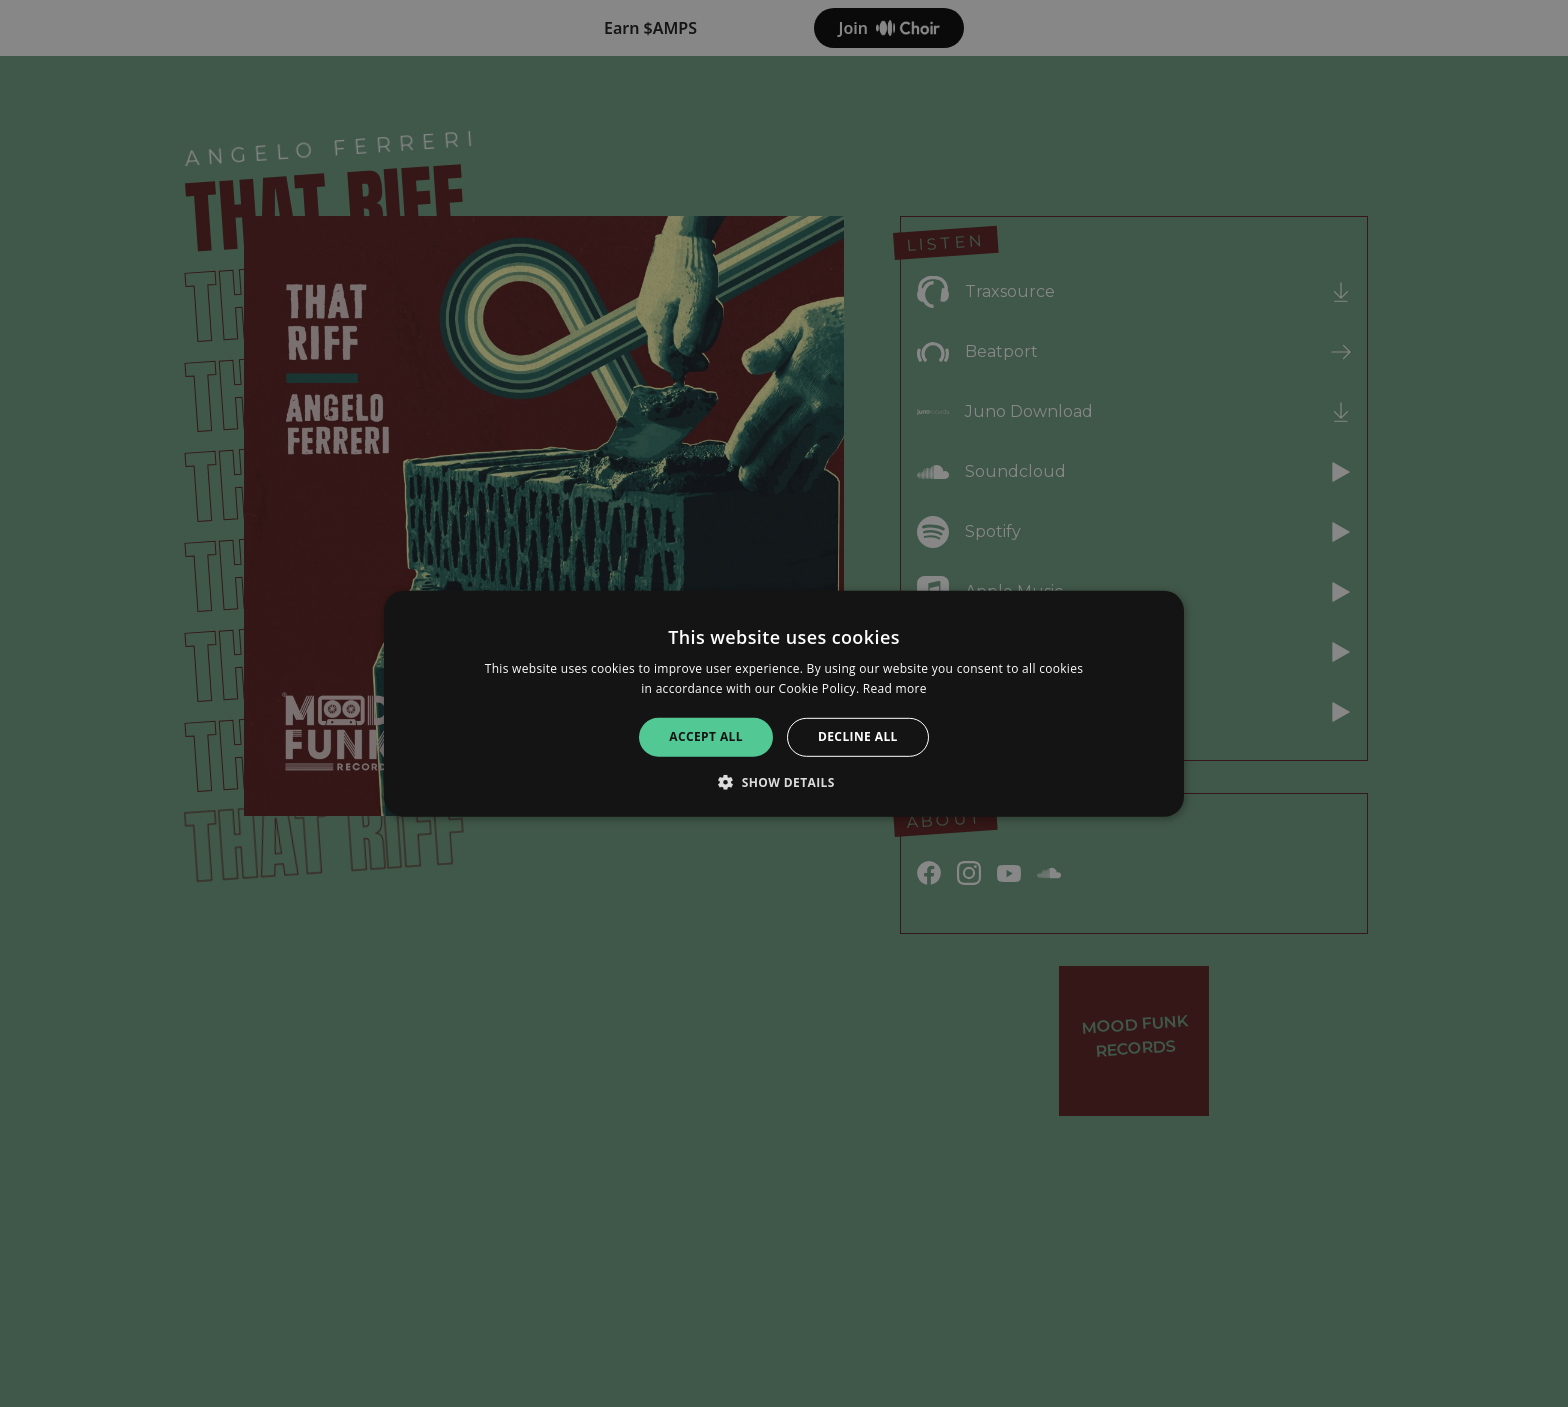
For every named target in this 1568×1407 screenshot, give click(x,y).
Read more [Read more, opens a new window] (895, 688)
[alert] (784, 703)
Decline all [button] (858, 736)
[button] (784, 782)
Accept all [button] (706, 736)
